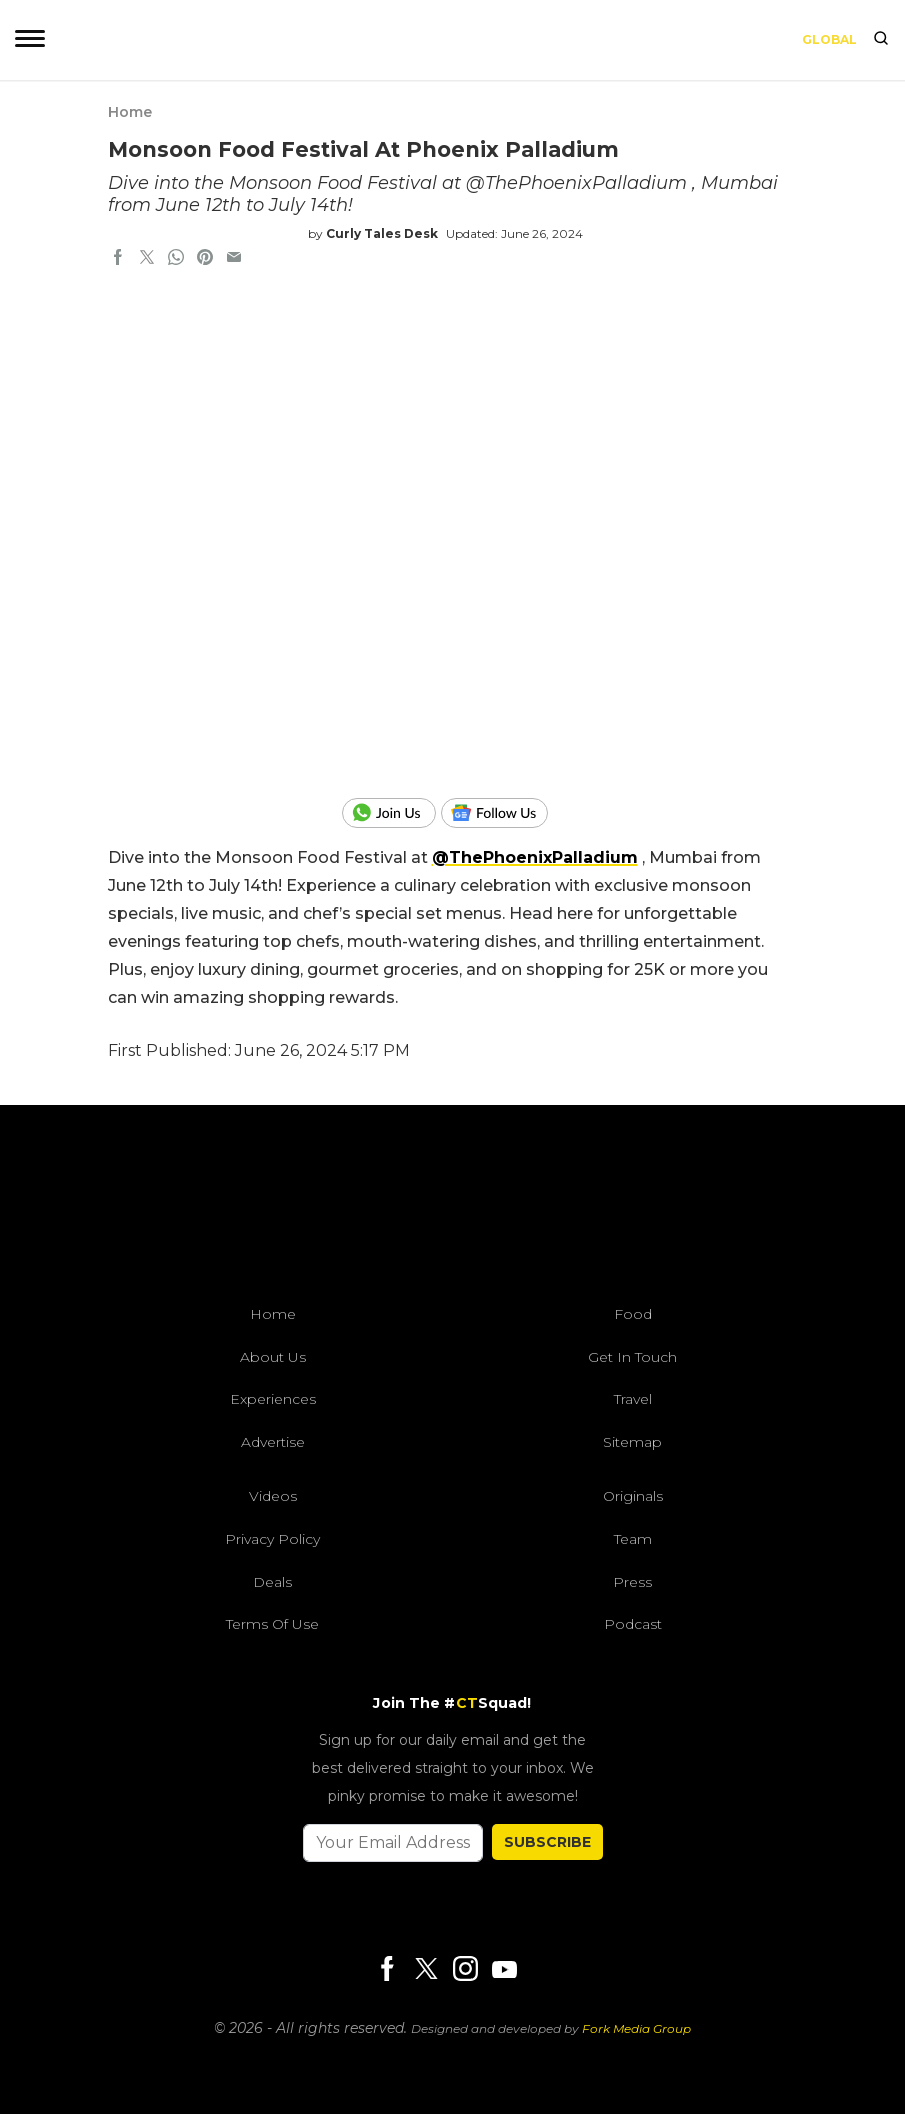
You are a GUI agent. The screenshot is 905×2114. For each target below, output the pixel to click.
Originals (633, 1496)
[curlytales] (453, 1210)
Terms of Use (272, 1624)
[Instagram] (465, 1970)
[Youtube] (504, 1969)
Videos (273, 1496)
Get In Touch (632, 1357)
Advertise (273, 1442)
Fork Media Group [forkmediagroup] (636, 2028)
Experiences (273, 1399)
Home (130, 112)
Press (632, 1582)
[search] (881, 40)
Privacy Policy (272, 1539)
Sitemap (632, 1442)
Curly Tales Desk (382, 233)
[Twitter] (426, 1970)
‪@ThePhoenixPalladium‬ (535, 857)
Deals (272, 1582)
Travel (633, 1399)
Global (829, 39)
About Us (273, 1357)
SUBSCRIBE (547, 1842)
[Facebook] (387, 1970)
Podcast (633, 1624)
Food (633, 1314)
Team (633, 1539)
